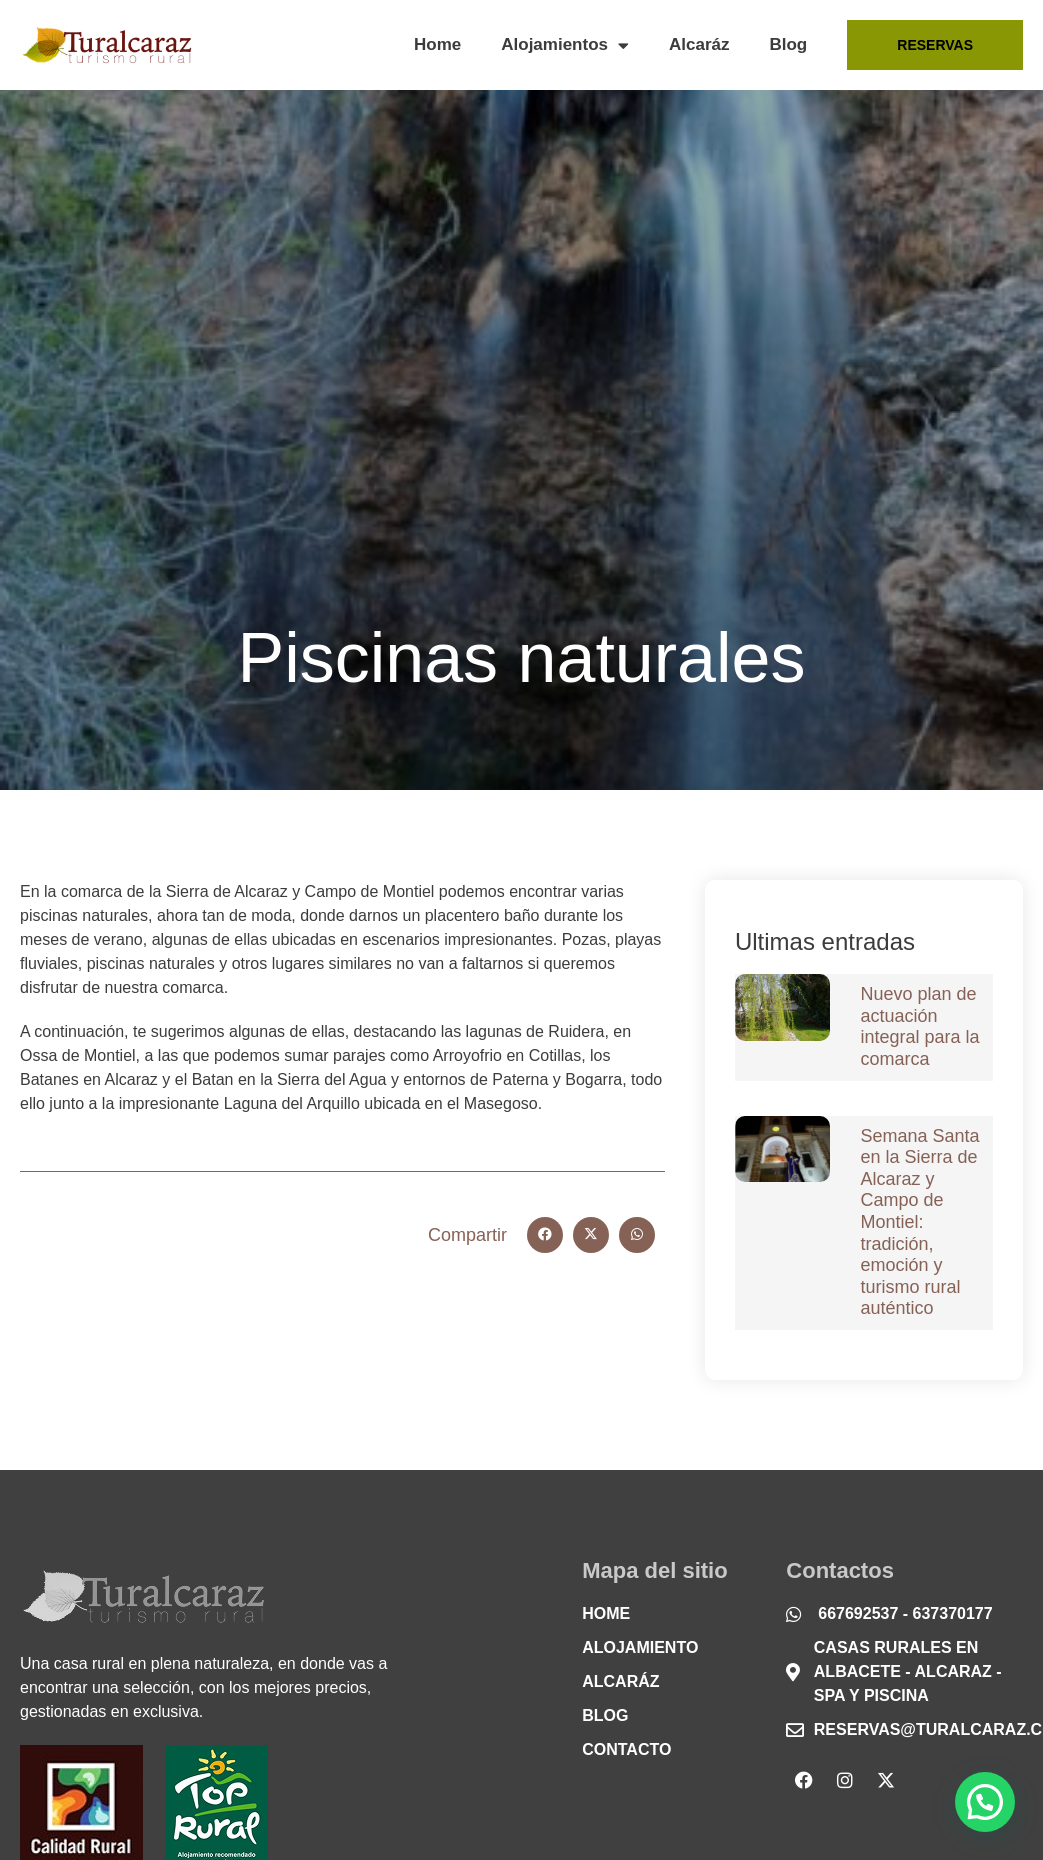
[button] (545, 1235)
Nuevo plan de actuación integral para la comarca (919, 1026)
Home (437, 44)
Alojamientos (565, 45)
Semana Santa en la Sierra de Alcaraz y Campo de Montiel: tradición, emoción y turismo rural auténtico (919, 1222)
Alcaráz (699, 44)
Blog (788, 44)
